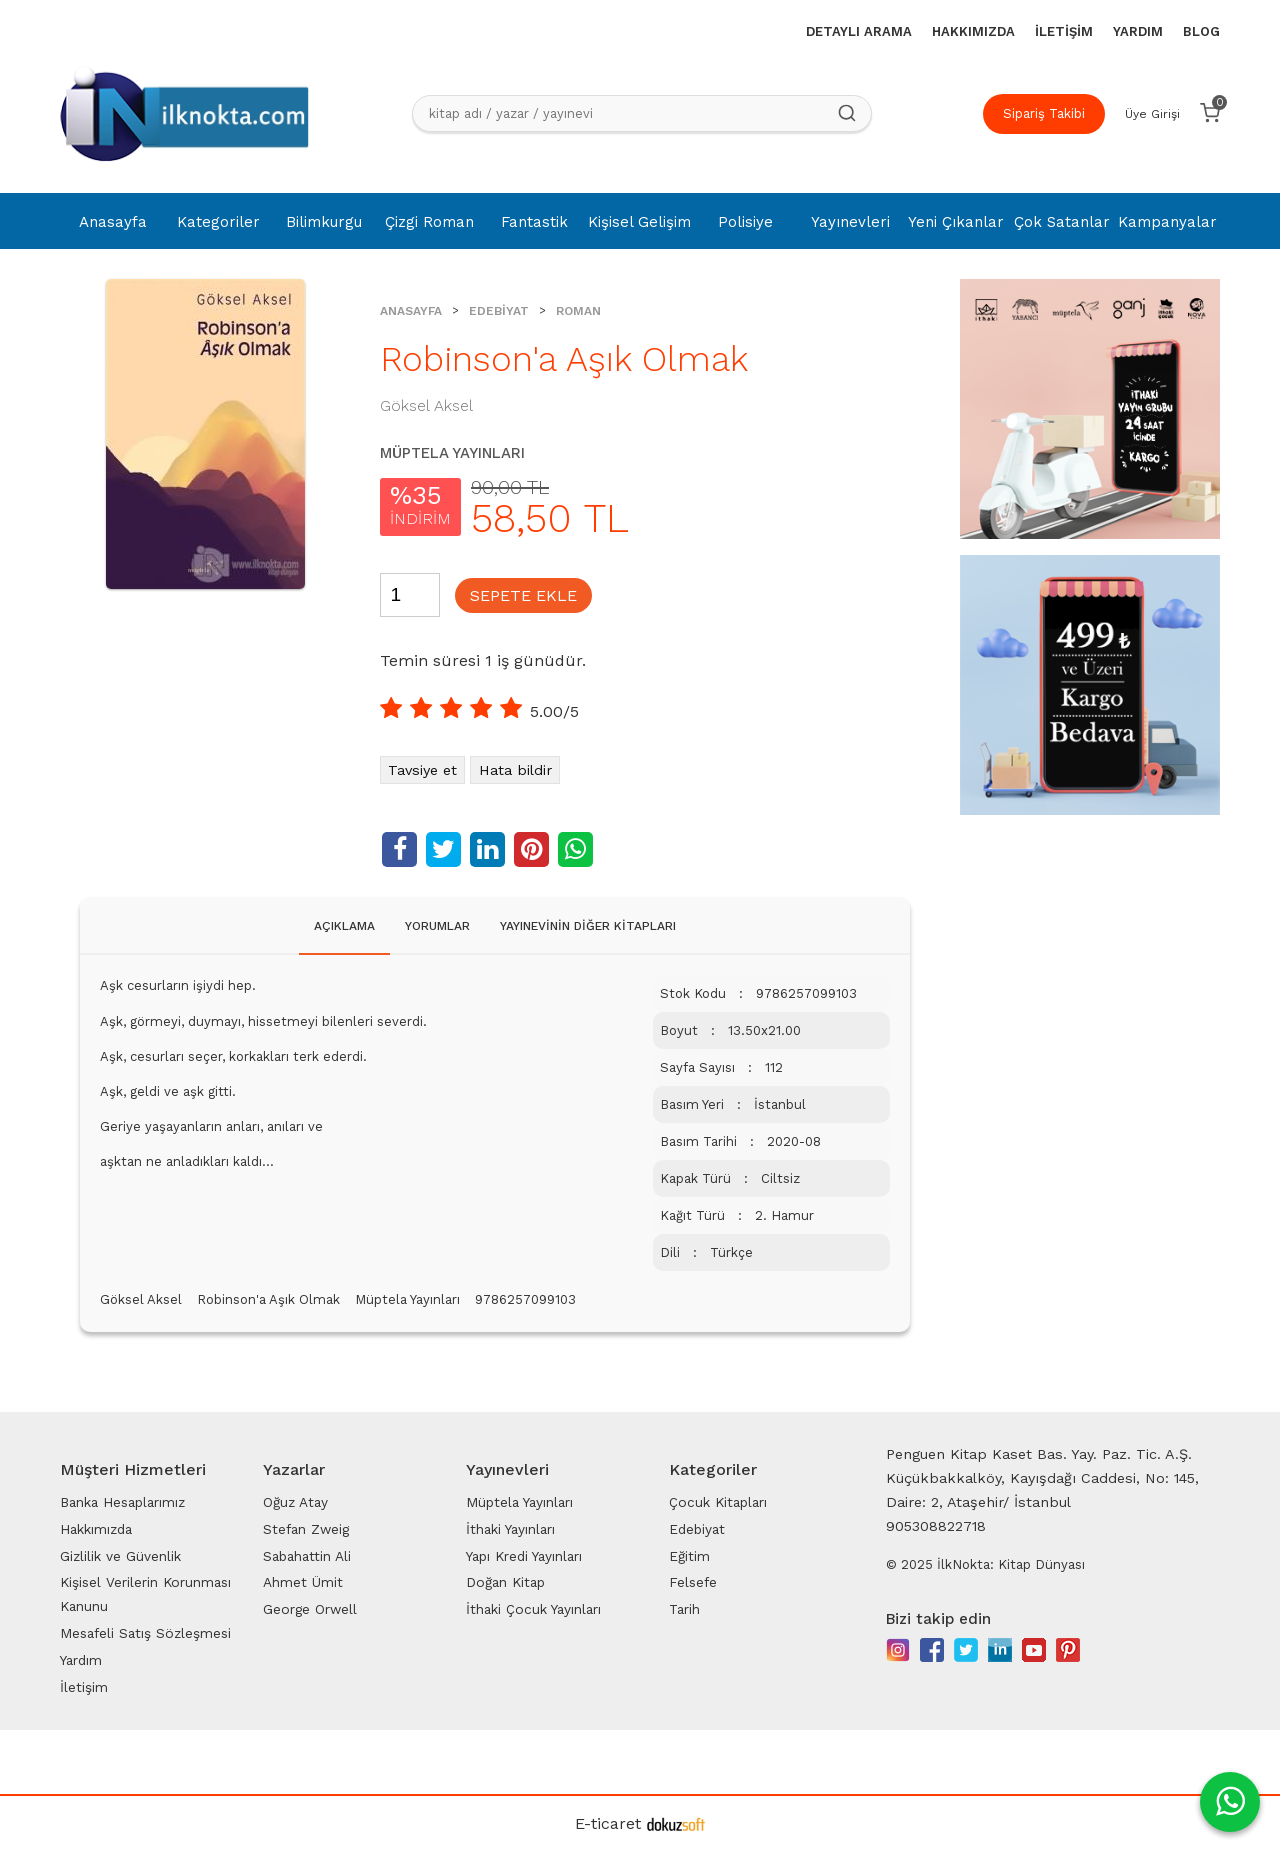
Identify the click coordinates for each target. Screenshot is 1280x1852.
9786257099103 (525, 1299)
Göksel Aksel (141, 1299)
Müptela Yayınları (407, 1299)
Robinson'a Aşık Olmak (268, 1299)
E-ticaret (608, 1823)
